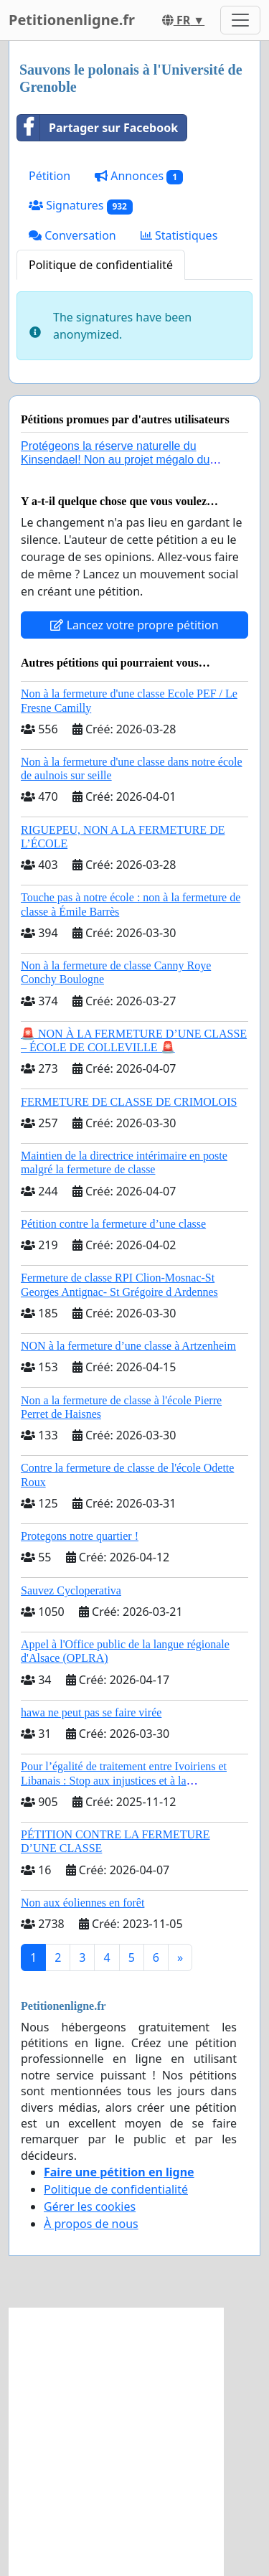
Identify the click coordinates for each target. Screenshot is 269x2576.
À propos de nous (91, 2224)
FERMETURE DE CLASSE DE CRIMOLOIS (129, 1102)
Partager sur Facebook (97, 128)
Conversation (72, 235)
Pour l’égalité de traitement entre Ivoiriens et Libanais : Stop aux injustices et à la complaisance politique (124, 1780)
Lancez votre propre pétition (134, 625)
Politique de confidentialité (101, 265)
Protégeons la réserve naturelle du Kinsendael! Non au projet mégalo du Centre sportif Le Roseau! (115, 459)
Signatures (81, 205)
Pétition (49, 176)
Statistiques (179, 235)
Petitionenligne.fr (72, 19)
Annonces (139, 176)
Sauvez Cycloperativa (71, 1590)
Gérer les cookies (90, 2206)
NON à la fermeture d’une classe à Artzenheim (128, 1346)
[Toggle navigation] (240, 20)
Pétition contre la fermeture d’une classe (113, 1224)
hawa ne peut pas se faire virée (91, 1712)
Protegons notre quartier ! (79, 1536)
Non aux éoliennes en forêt (82, 1902)
